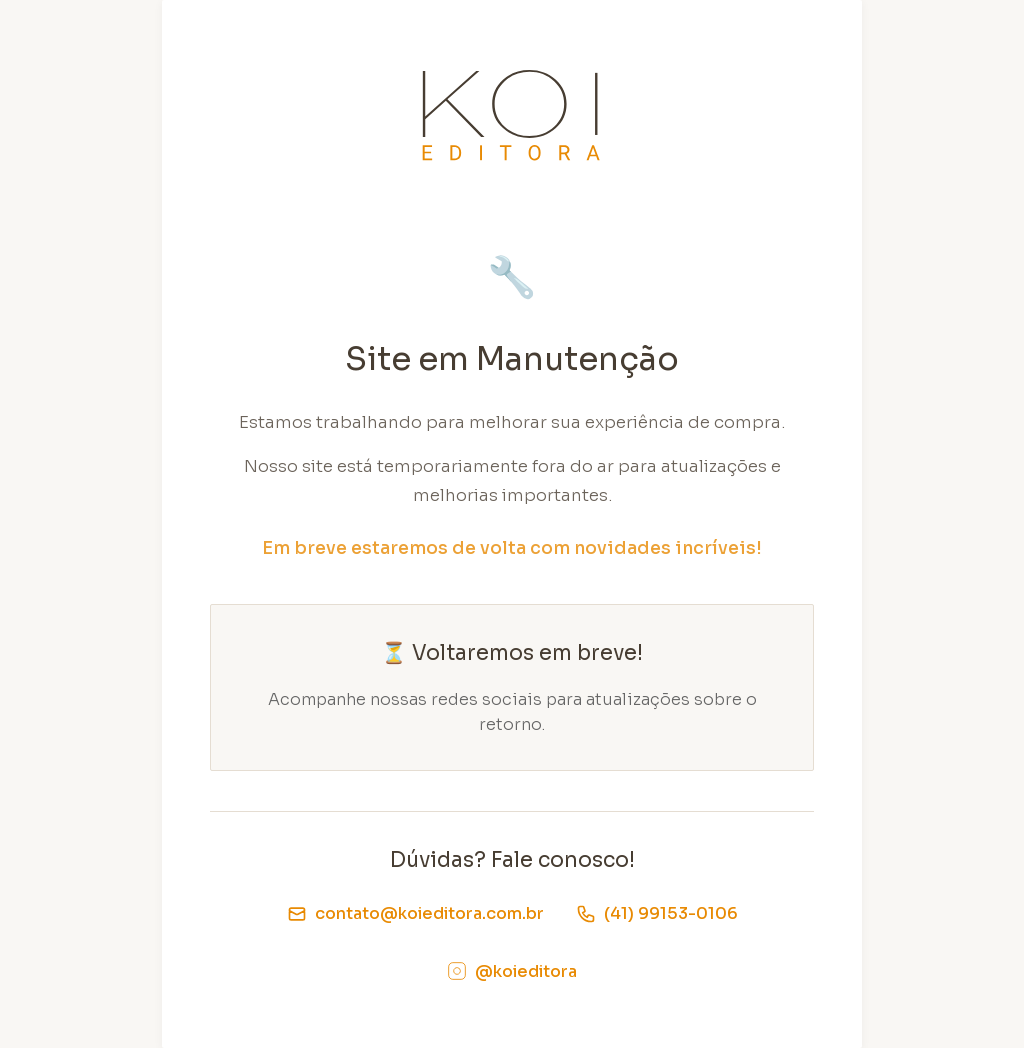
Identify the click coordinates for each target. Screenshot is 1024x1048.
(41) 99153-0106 (657, 913)
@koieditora (512, 971)
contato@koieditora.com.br (415, 913)
